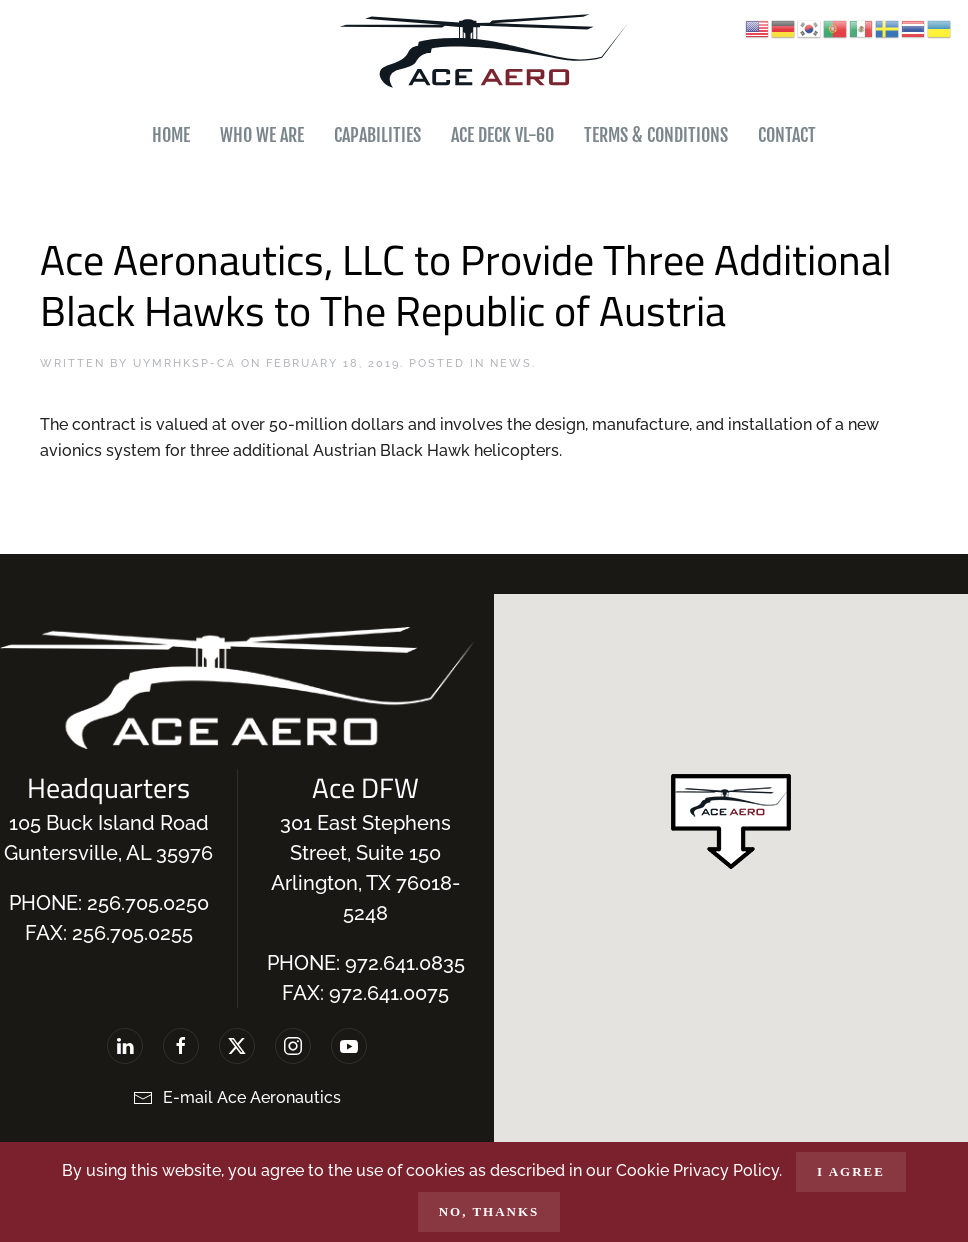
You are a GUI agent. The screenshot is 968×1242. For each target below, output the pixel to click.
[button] (731, 821)
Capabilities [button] (377, 135)
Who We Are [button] (262, 135)
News (511, 363)
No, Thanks (489, 1211)
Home (171, 135)
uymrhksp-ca (184, 363)
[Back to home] (484, 52)
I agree (851, 1171)
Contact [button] (787, 135)
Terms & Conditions (656, 135)
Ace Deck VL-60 (502, 135)
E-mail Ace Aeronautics (237, 1098)
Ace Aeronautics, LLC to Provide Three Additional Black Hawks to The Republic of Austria (466, 284)
